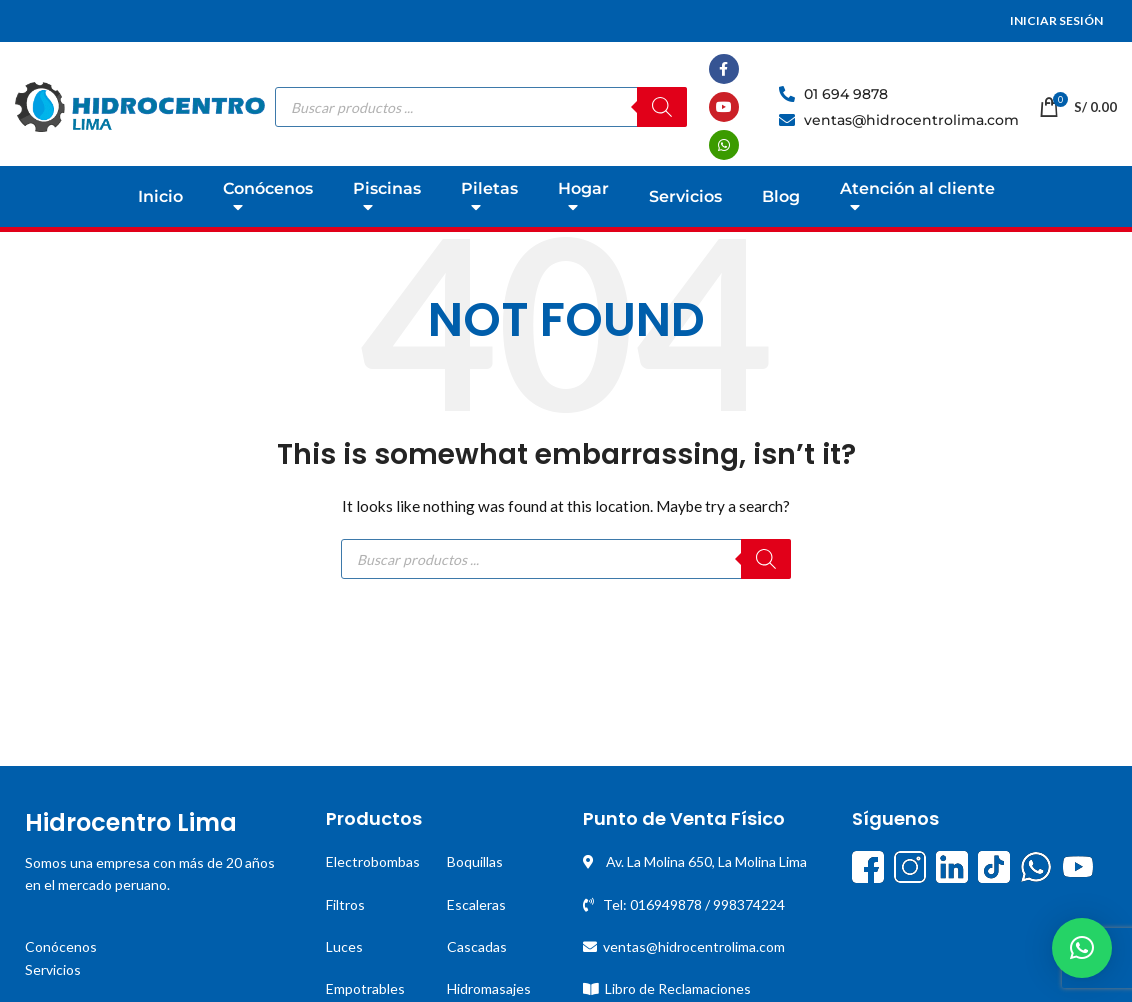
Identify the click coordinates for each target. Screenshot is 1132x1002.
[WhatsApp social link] (724, 145)
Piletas (489, 202)
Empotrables (365, 988)
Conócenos (61, 946)
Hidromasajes (489, 988)
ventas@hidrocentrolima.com (694, 946)
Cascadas (477, 946)
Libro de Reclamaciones (678, 988)
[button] (1082, 948)
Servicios (685, 196)
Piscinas (387, 202)
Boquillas (475, 861)
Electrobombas (373, 861)
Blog (781, 196)
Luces (344, 946)
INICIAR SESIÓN (1056, 20)
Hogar (583, 202)
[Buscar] (662, 107)
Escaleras (476, 904)
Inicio (160, 196)
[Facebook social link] (724, 69)
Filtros (345, 904)
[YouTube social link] (724, 107)
